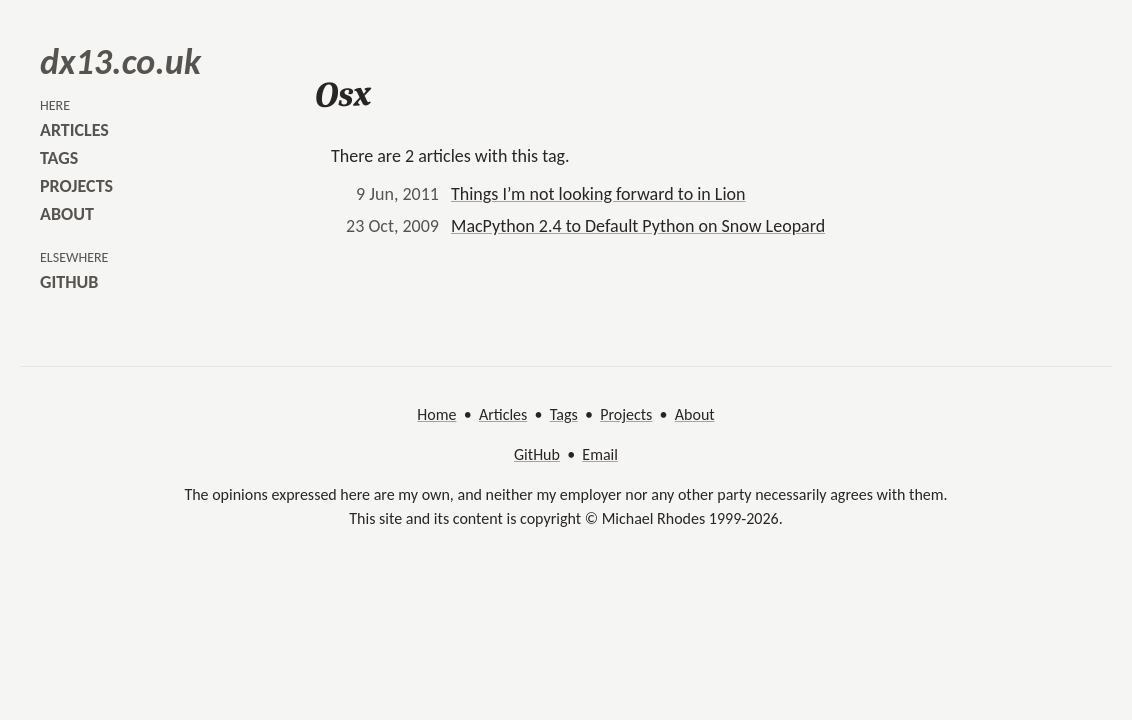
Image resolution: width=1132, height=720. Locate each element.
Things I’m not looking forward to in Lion (598, 194)
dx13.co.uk (120, 62)
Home (436, 414)
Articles (503, 414)
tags (59, 158)
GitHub (537, 454)
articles (74, 130)
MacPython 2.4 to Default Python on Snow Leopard (638, 226)
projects (76, 186)
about (67, 214)
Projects (626, 414)
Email (600, 454)
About (695, 414)
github (69, 282)
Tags (564, 414)
